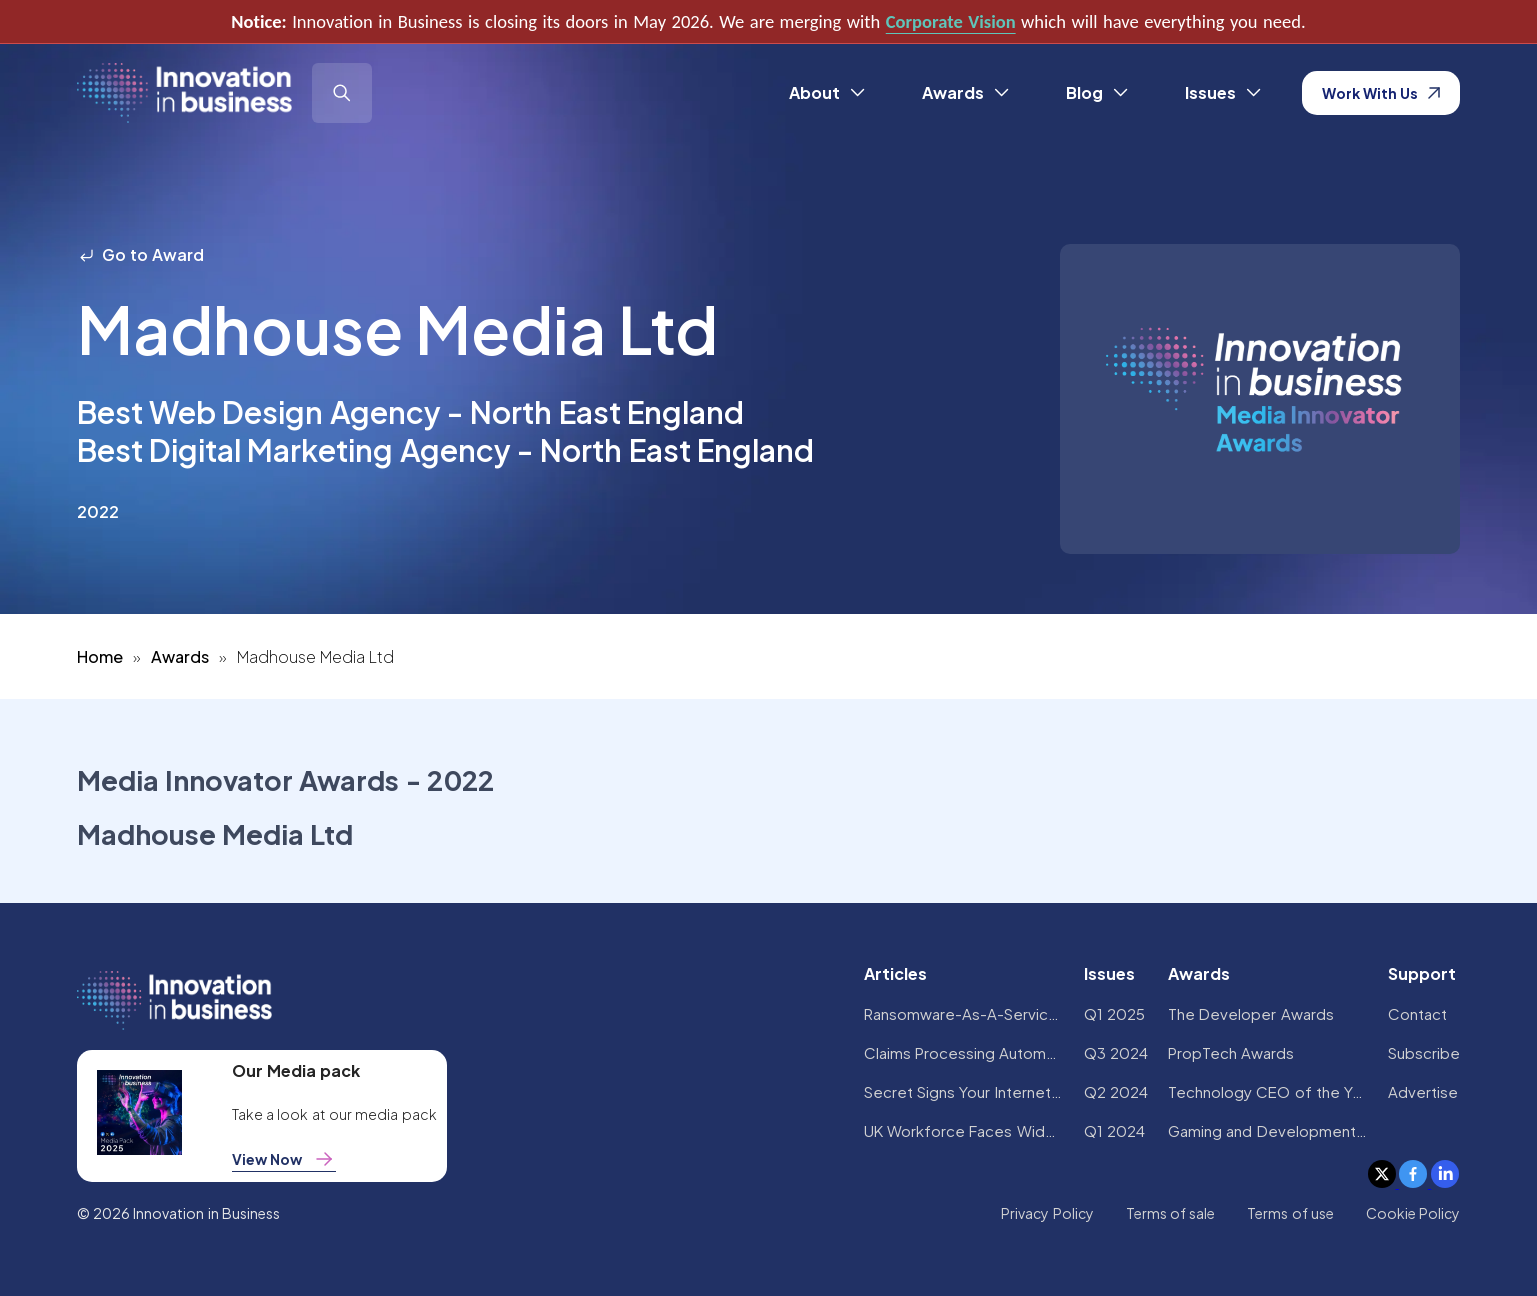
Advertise (1423, 1091)
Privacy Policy (1047, 1213)
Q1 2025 (1114, 1013)
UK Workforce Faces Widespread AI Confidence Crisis (964, 1130)
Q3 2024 (1116, 1052)
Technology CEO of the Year (1268, 1091)
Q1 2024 (1114, 1130)
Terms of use (1290, 1213)
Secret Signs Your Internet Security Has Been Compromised (964, 1091)
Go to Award (141, 254)
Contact (1417, 1013)
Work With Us (1381, 93)
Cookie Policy (1413, 1213)
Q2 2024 (1116, 1091)
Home (100, 656)
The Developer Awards (1251, 1013)
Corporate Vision (951, 21)
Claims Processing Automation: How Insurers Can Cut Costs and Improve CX (964, 1052)
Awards (180, 656)
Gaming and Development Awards (1268, 1130)
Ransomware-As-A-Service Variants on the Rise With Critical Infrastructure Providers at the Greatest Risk (964, 1013)
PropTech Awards (1231, 1052)
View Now (284, 1159)
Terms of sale (1171, 1213)
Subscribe (1424, 1052)
